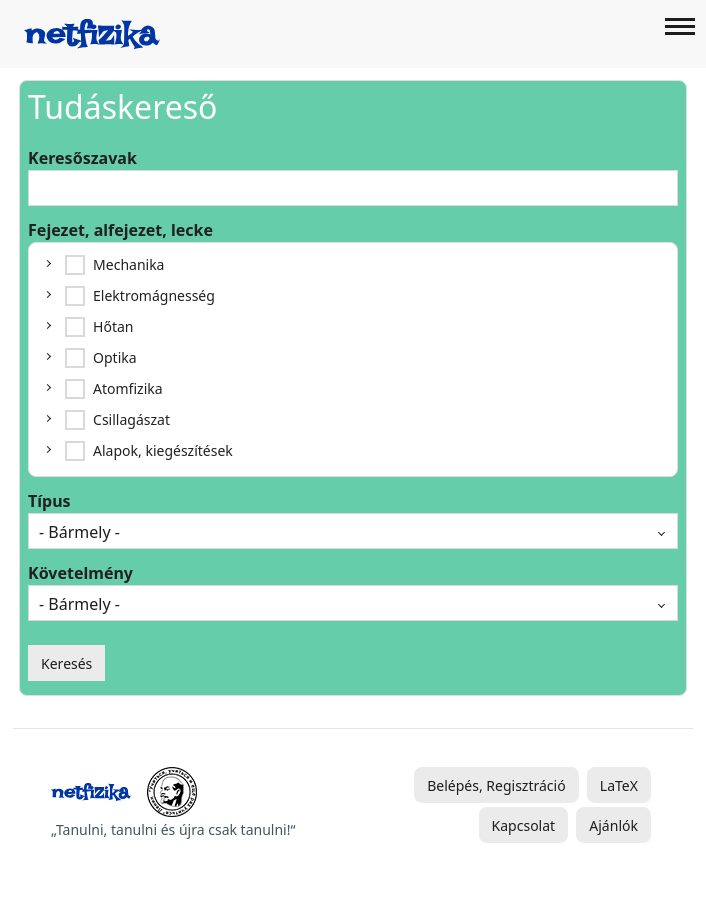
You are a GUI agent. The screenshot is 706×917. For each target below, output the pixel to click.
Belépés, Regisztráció (496, 785)
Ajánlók (613, 825)
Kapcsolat (524, 825)
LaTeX (619, 785)
